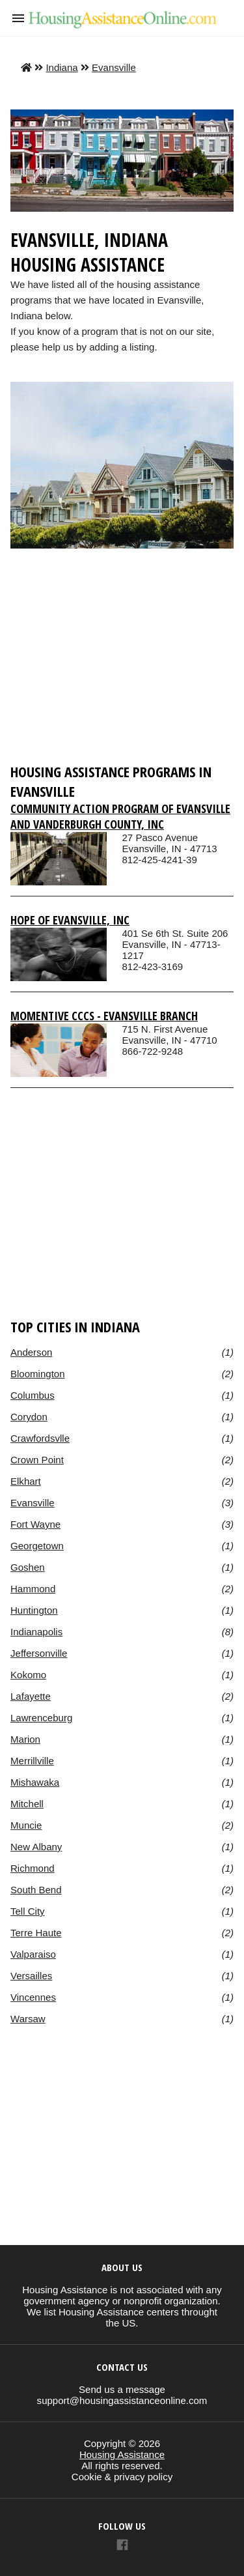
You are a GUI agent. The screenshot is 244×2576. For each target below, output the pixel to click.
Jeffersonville (38, 1653)
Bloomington (37, 1373)
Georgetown (37, 1545)
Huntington (34, 1610)
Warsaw (28, 2018)
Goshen (27, 1567)
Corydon (28, 1416)
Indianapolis (36, 1631)
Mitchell (27, 1803)
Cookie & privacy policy (122, 2476)
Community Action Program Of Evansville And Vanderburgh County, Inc (120, 816)
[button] (18, 18)
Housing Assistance (122, 2454)
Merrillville (32, 1760)
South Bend (36, 1889)
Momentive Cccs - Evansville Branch (104, 1015)
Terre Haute (36, 1932)
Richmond (32, 1868)
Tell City (27, 1911)
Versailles (31, 1975)
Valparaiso (33, 1954)
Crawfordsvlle (40, 1438)
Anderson (31, 1352)
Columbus (32, 1395)
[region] (122, 662)
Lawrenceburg (41, 1717)
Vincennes (33, 1997)
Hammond (32, 1588)
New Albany (36, 1846)
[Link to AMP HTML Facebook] (122, 2546)
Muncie (26, 1825)
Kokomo (28, 1674)
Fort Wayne (35, 1524)
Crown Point (37, 1459)
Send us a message (122, 2389)
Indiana (61, 67)
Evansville (114, 67)
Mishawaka (34, 1782)
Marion (25, 1739)
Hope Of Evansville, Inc (69, 920)
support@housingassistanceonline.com (122, 2400)
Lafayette (30, 1696)
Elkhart (25, 1481)
